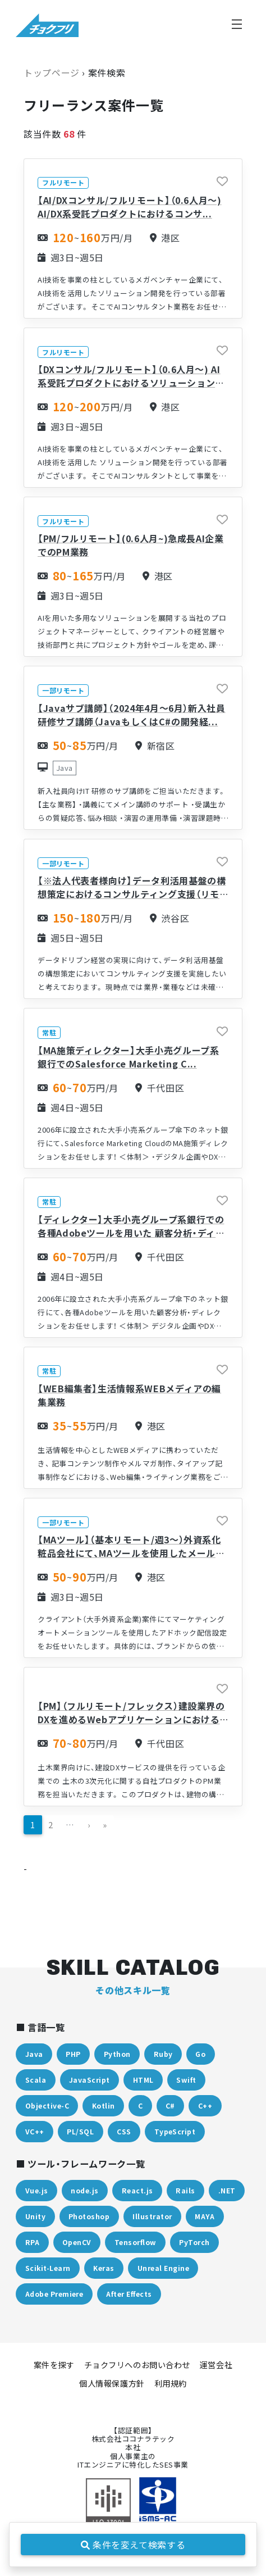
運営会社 (216, 2364)
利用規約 (170, 2383)
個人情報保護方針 (112, 2383)
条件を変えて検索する (133, 2544)
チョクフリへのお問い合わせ (137, 2364)
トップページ (52, 72)
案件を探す (54, 2364)
